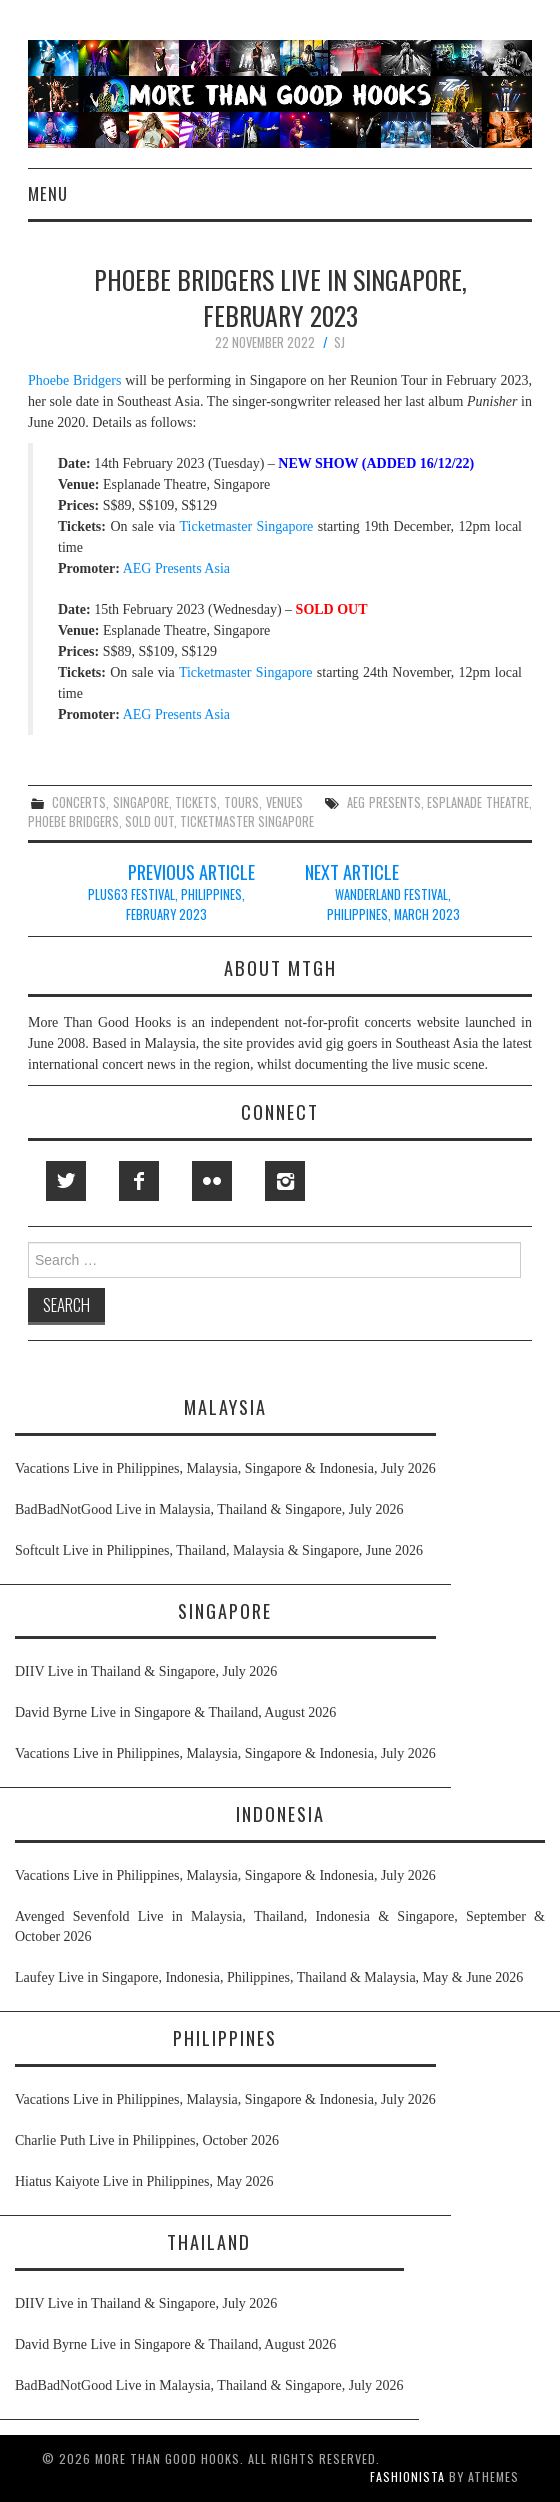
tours (241, 802)
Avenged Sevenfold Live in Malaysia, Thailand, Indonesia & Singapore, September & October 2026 (280, 1926)
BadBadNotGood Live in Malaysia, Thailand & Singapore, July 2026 (209, 1509)
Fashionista (407, 2476)
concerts (79, 802)
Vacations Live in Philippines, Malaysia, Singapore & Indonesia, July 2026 (225, 1468)
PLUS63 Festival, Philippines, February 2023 (166, 904)
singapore (141, 802)
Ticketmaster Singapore (247, 526)
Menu (48, 193)
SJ (339, 342)
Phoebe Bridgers (74, 380)
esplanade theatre (478, 802)
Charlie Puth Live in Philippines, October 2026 (147, 2140)
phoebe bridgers (73, 821)
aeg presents (384, 802)
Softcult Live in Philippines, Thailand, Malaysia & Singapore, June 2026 (219, 1550)
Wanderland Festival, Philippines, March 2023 (393, 904)
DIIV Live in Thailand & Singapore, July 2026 (146, 1671)
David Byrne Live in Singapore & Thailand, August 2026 (175, 1712)
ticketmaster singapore (247, 821)
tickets (196, 802)
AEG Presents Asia (175, 568)
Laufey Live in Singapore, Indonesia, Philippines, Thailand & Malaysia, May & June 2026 (269, 1977)
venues (284, 802)
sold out (149, 821)
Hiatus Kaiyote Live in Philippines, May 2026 (144, 2181)
